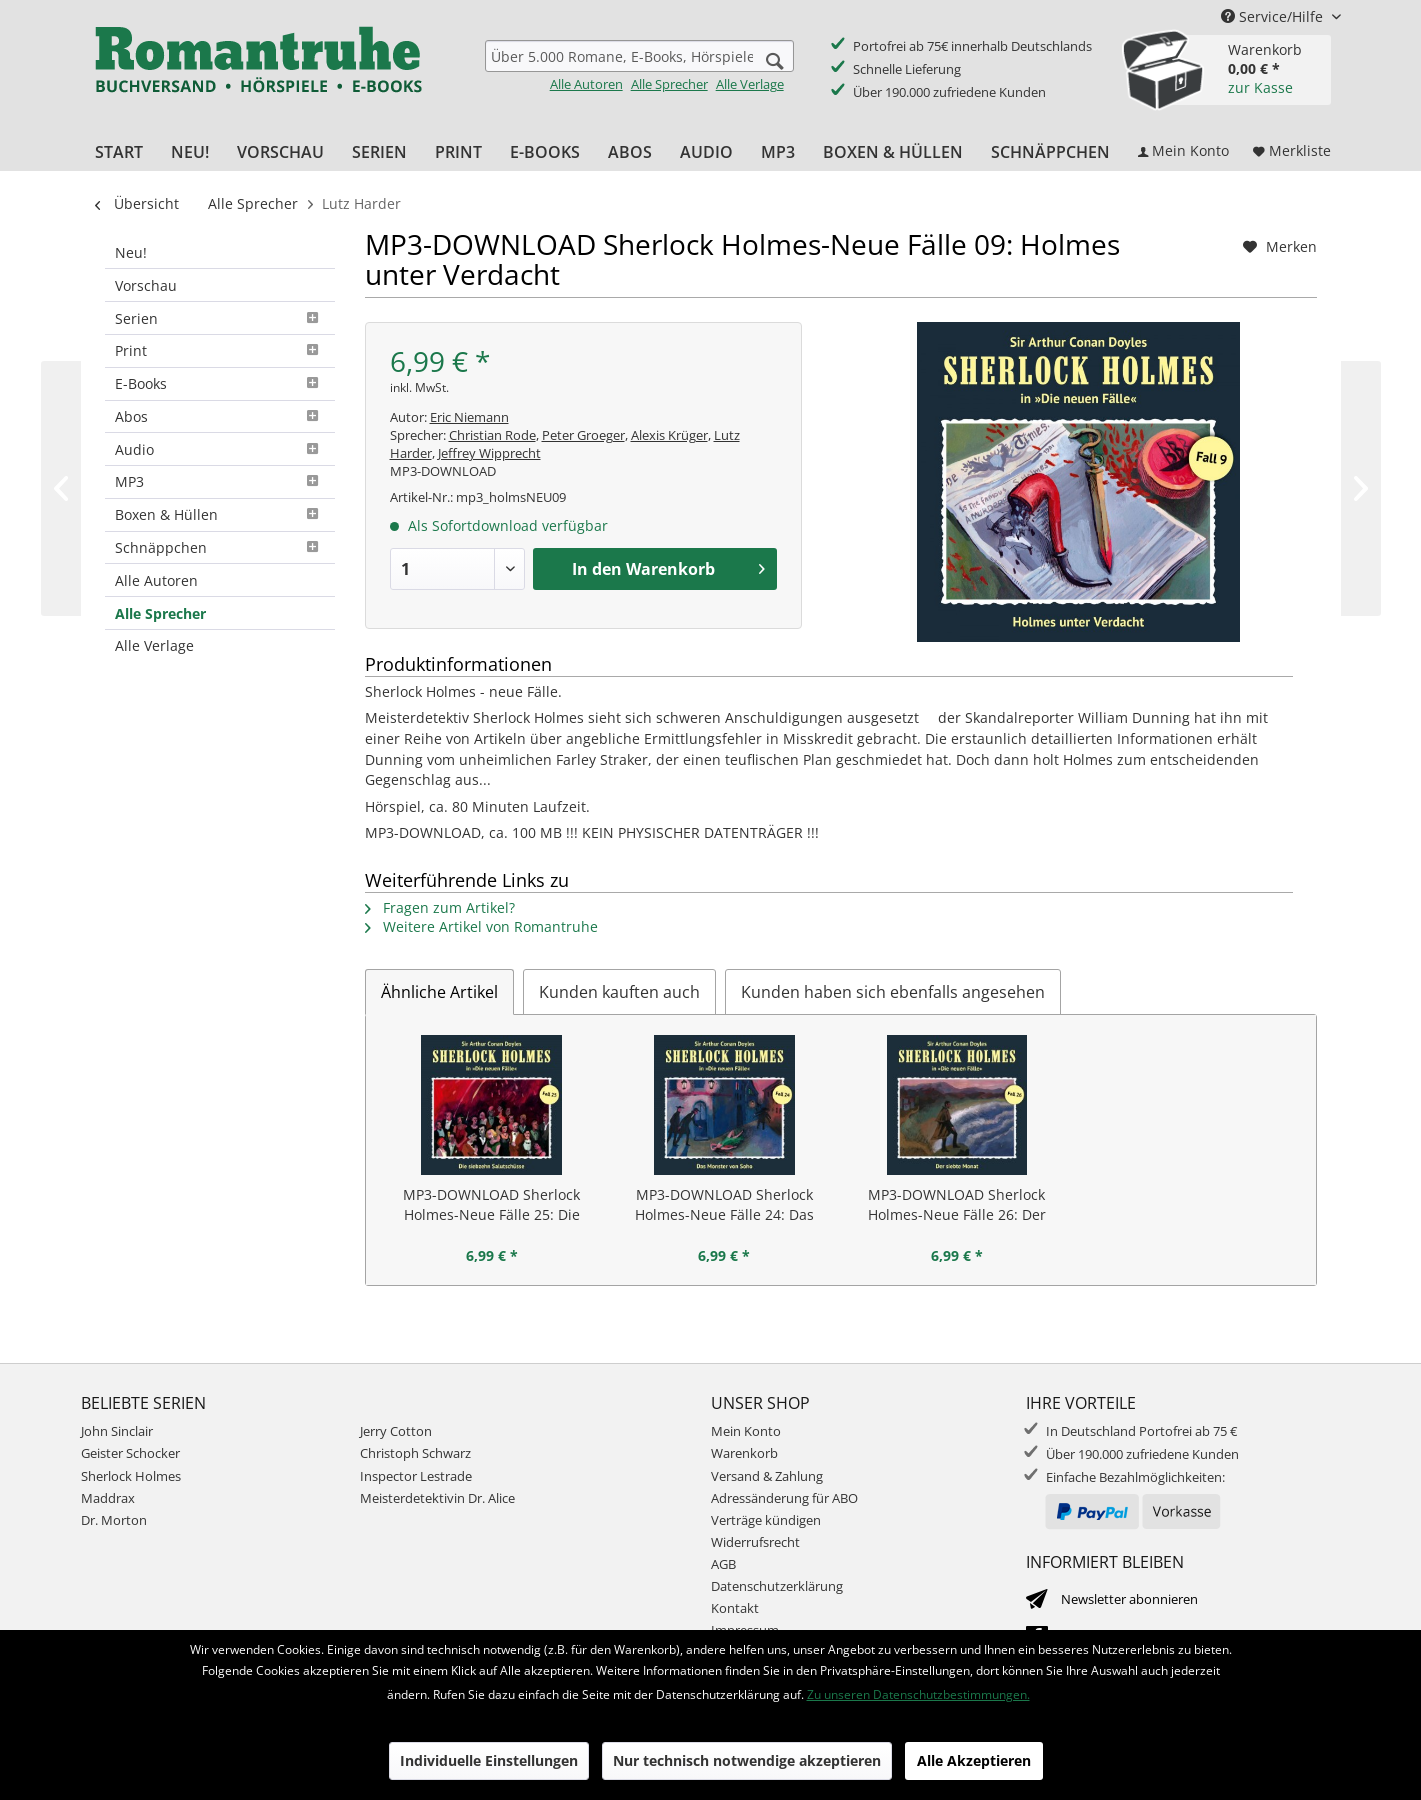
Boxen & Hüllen (220, 514)
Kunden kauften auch (619, 992)
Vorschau (146, 285)
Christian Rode (492, 435)
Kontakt (735, 1608)
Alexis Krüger (669, 435)
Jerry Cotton (396, 1431)
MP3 (220, 481)
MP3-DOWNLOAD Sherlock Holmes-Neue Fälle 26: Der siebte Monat (957, 1205)
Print (220, 350)
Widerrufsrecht (755, 1542)
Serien (220, 318)
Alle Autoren (586, 84)
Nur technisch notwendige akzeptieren (747, 1760)
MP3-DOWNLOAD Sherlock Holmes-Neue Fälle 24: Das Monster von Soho (724, 1205)
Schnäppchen (220, 547)
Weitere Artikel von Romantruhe (481, 926)
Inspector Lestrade (416, 1476)
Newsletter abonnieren (1129, 1599)
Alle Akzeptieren (974, 1760)
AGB (723, 1564)
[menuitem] (639, 66)
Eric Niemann (469, 417)
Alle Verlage (750, 84)
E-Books (220, 383)
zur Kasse (1260, 87)
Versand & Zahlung (767, 1476)
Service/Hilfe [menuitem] (1274, 16)
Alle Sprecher (669, 84)
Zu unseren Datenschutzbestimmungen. (918, 1694)
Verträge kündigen (766, 1520)
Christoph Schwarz (415, 1453)
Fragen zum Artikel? (440, 907)
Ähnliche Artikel (439, 992)
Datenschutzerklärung (777, 1586)
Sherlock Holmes (131, 1476)
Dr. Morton (114, 1520)
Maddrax (108, 1498)
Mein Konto (746, 1431)
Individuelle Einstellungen (489, 1760)
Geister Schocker (130, 1453)
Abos (220, 416)
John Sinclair (117, 1431)
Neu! (131, 252)
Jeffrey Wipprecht (489, 453)
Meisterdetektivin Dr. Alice (437, 1498)
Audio (220, 449)
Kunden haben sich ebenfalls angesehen (893, 992)
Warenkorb (744, 1453)
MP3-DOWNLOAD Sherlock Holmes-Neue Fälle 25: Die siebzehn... (491, 1205)
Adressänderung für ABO (784, 1498)
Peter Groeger (583, 435)
